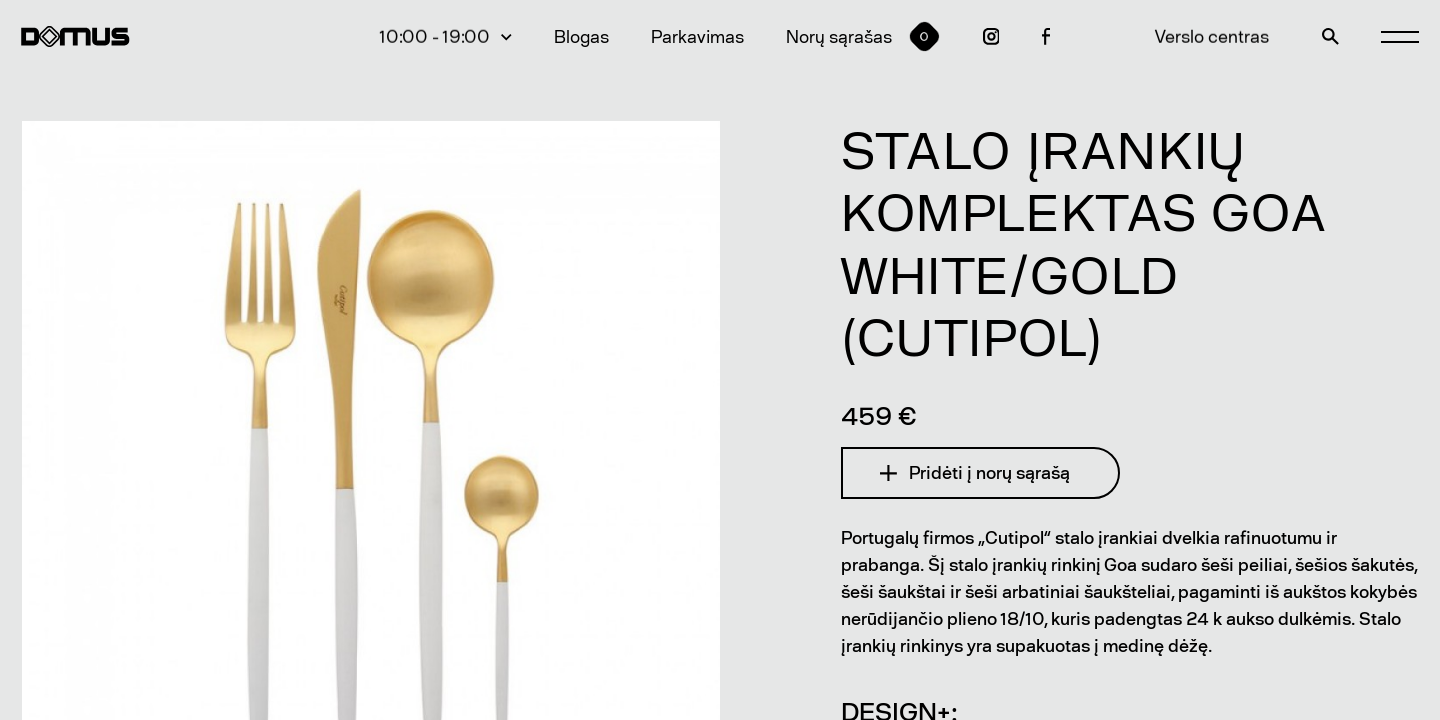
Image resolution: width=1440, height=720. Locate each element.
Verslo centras (1212, 37)
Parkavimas (697, 37)
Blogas (581, 37)
